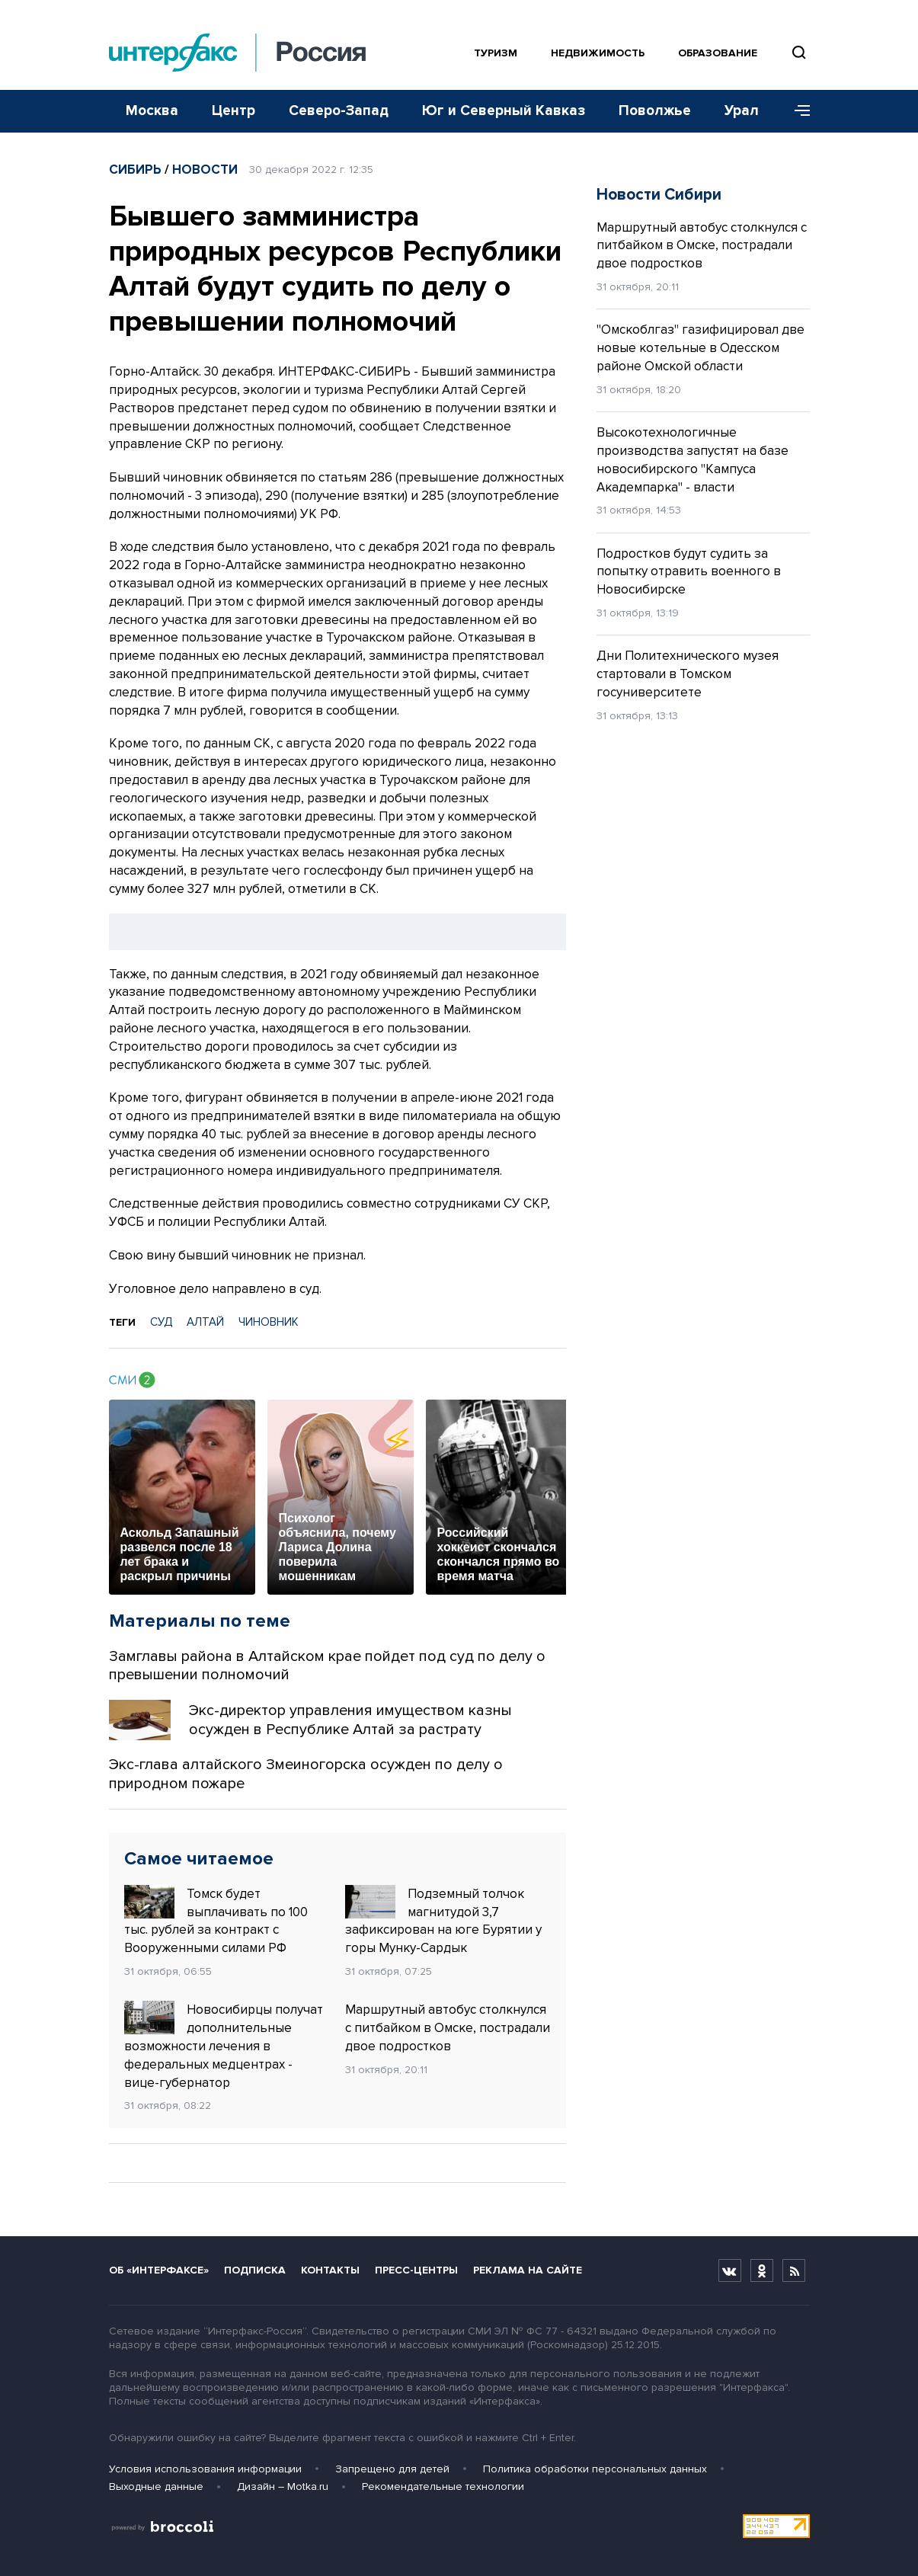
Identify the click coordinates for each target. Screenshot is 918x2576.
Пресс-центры (416, 2270)
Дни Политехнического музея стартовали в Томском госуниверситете (688, 674)
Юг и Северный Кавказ (503, 111)
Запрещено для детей (392, 2468)
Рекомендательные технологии (443, 2486)
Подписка (255, 2270)
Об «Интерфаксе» (159, 2270)
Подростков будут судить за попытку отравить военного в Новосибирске (689, 572)
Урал (741, 111)
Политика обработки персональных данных (595, 2468)
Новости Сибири (659, 194)
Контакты (330, 2270)
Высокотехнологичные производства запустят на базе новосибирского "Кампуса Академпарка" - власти (692, 459)
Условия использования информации (205, 2468)
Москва (152, 111)
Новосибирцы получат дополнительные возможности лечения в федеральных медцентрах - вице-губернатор (223, 2045)
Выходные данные (156, 2486)
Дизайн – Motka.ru (282, 2486)
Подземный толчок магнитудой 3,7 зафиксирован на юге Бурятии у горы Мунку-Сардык (443, 1920)
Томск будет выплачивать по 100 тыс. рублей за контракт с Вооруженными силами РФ (216, 1920)
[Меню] (797, 111)
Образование (717, 52)
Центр (233, 111)
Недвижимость (598, 52)
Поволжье (655, 111)
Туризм (495, 52)
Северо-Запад (339, 111)
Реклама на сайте (527, 2270)
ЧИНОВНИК (268, 1322)
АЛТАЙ (205, 1322)
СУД (161, 1322)
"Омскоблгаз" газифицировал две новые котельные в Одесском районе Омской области (700, 348)
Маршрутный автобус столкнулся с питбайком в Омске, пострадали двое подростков (447, 2028)
